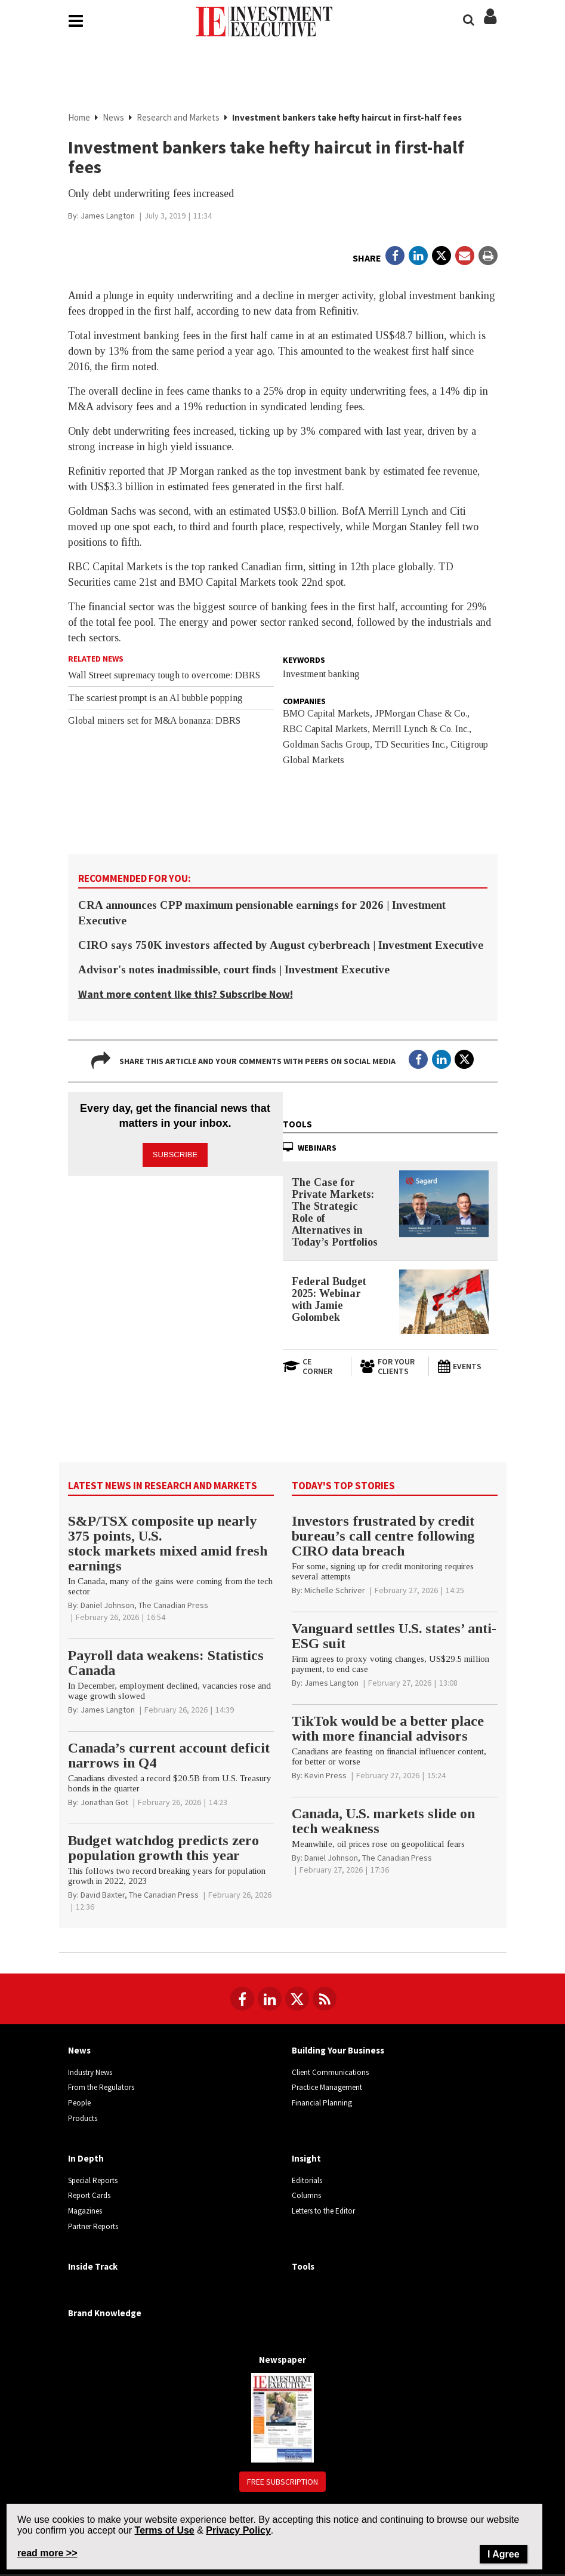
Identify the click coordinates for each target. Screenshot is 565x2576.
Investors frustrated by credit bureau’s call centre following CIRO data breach (383, 1538)
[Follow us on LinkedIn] (270, 2001)
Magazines (85, 2213)
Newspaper (282, 2362)
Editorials (307, 2182)
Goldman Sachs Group (326, 747)
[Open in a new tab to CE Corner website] (312, 1368)
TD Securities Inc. (410, 747)
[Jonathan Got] (104, 1804)
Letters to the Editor (323, 2213)
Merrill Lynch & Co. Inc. (420, 731)
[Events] (467, 1368)
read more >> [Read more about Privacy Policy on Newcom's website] (47, 2553)
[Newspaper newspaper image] (282, 2419)
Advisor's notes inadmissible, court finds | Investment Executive (234, 972)
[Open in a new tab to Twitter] (441, 258)
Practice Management (327, 2090)
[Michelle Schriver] (334, 1592)
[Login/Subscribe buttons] (490, 25)
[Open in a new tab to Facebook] (395, 258)
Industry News (90, 2074)
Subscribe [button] (175, 1151)
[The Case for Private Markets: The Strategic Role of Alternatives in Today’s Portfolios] (444, 1206)
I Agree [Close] (503, 2554)
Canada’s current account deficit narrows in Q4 (169, 1757)
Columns (306, 2198)
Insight (306, 2160)
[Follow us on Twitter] (297, 2001)
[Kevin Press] (325, 1777)
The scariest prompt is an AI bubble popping (155, 700)
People (79, 2105)
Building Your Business (338, 2052)
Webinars (317, 1149)
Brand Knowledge (104, 2315)
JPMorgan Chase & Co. (421, 716)
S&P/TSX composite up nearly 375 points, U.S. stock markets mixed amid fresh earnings (167, 1546)
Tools (297, 1126)
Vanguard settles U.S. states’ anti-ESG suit (394, 1638)
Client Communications (330, 2074)
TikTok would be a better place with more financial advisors (388, 1731)
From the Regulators (101, 2090)
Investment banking (321, 676)
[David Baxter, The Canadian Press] (140, 1897)
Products (82, 2120)
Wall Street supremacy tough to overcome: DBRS (164, 677)
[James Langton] (108, 218)
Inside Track (93, 2268)
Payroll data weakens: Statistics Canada (166, 1665)
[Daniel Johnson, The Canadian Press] (144, 1607)
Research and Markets (178, 119)
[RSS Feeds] (324, 2001)
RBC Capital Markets (325, 731)
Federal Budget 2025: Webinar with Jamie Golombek (329, 1301)
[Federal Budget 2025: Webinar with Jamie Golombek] (444, 1303)
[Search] (468, 20)
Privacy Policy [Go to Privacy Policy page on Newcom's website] (238, 2530)
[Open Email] (464, 258)
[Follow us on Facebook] (242, 2001)
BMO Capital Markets (326, 716)
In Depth (86, 2160)
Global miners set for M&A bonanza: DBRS (154, 723)
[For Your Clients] (389, 1368)
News (113, 119)
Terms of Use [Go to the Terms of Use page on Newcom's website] (164, 2530)
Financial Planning (322, 2105)
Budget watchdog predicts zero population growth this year (163, 1850)
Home (79, 119)
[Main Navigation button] (76, 23)
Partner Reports (93, 2228)
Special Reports (93, 2182)
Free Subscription (282, 2484)
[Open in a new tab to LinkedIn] (418, 258)
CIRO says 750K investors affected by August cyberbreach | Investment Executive (280, 947)
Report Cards (89, 2198)
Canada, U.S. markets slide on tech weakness (383, 1823)
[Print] (488, 258)
